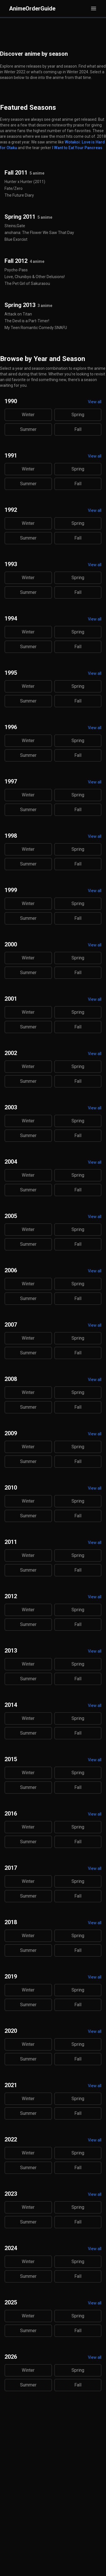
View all (94, 401)
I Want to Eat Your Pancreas (77, 147)
